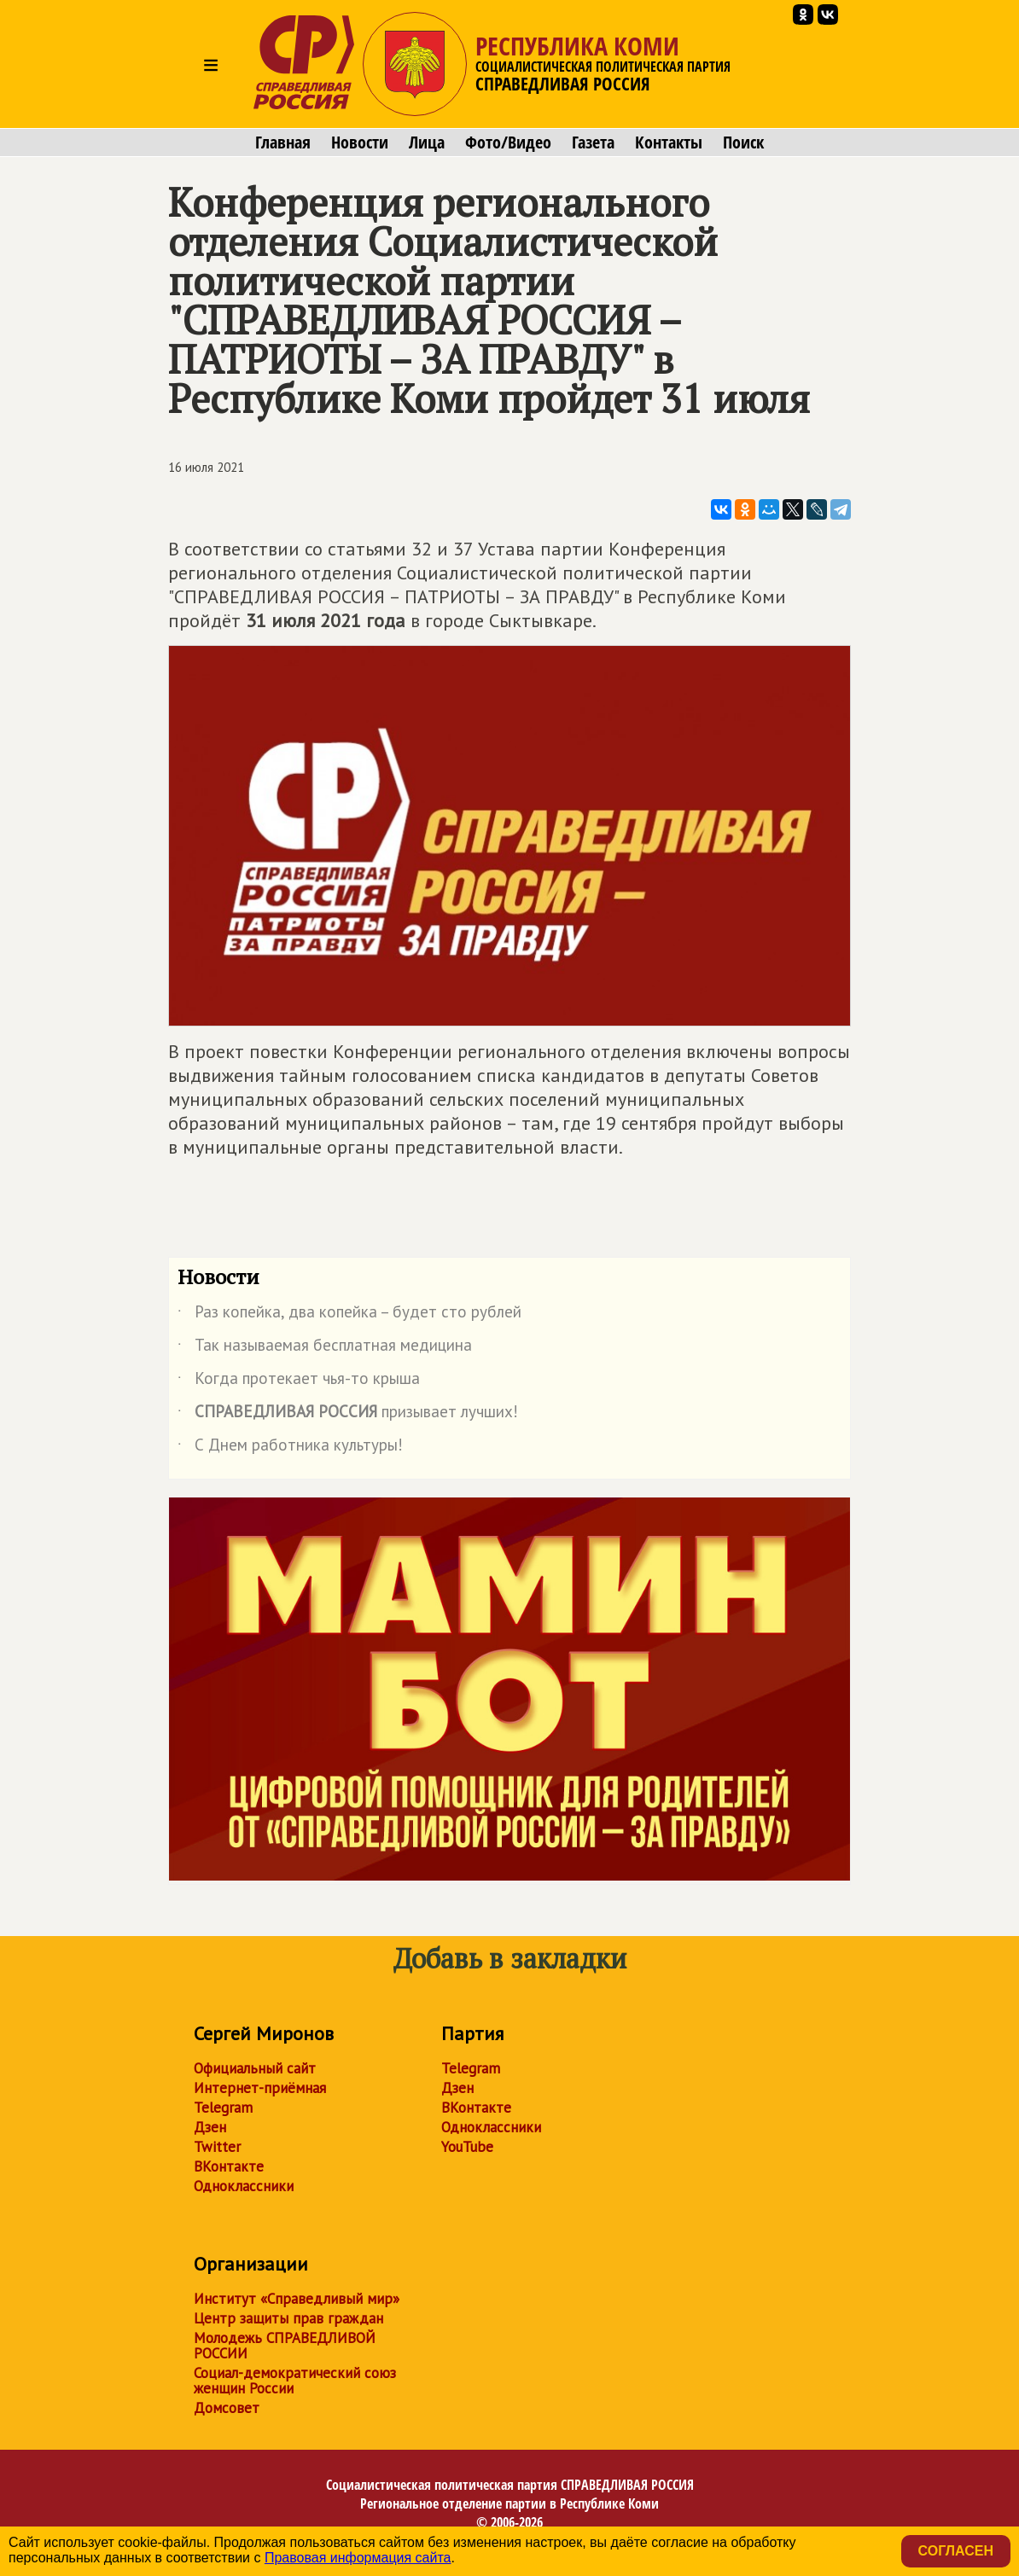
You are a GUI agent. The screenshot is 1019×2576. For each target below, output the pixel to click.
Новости (359, 142)
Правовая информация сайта (358, 2557)
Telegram (223, 2107)
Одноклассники (244, 2186)
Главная (283, 142)
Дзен (210, 2127)
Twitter (217, 2146)
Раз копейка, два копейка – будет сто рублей (349, 1315)
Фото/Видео (508, 142)
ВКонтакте (229, 2166)
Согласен (955, 2551)
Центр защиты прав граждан (288, 2318)
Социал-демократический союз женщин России (295, 2380)
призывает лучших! (348, 1415)
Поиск (743, 142)
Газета (593, 142)
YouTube (467, 2146)
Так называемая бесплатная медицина (325, 1348)
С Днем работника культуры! (290, 1448)
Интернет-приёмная (260, 2088)
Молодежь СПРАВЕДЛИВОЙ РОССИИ (285, 2345)
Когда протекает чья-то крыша (299, 1381)
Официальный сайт (255, 2068)
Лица (427, 142)
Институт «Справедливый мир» (296, 2298)
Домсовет (226, 2408)
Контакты (668, 142)
